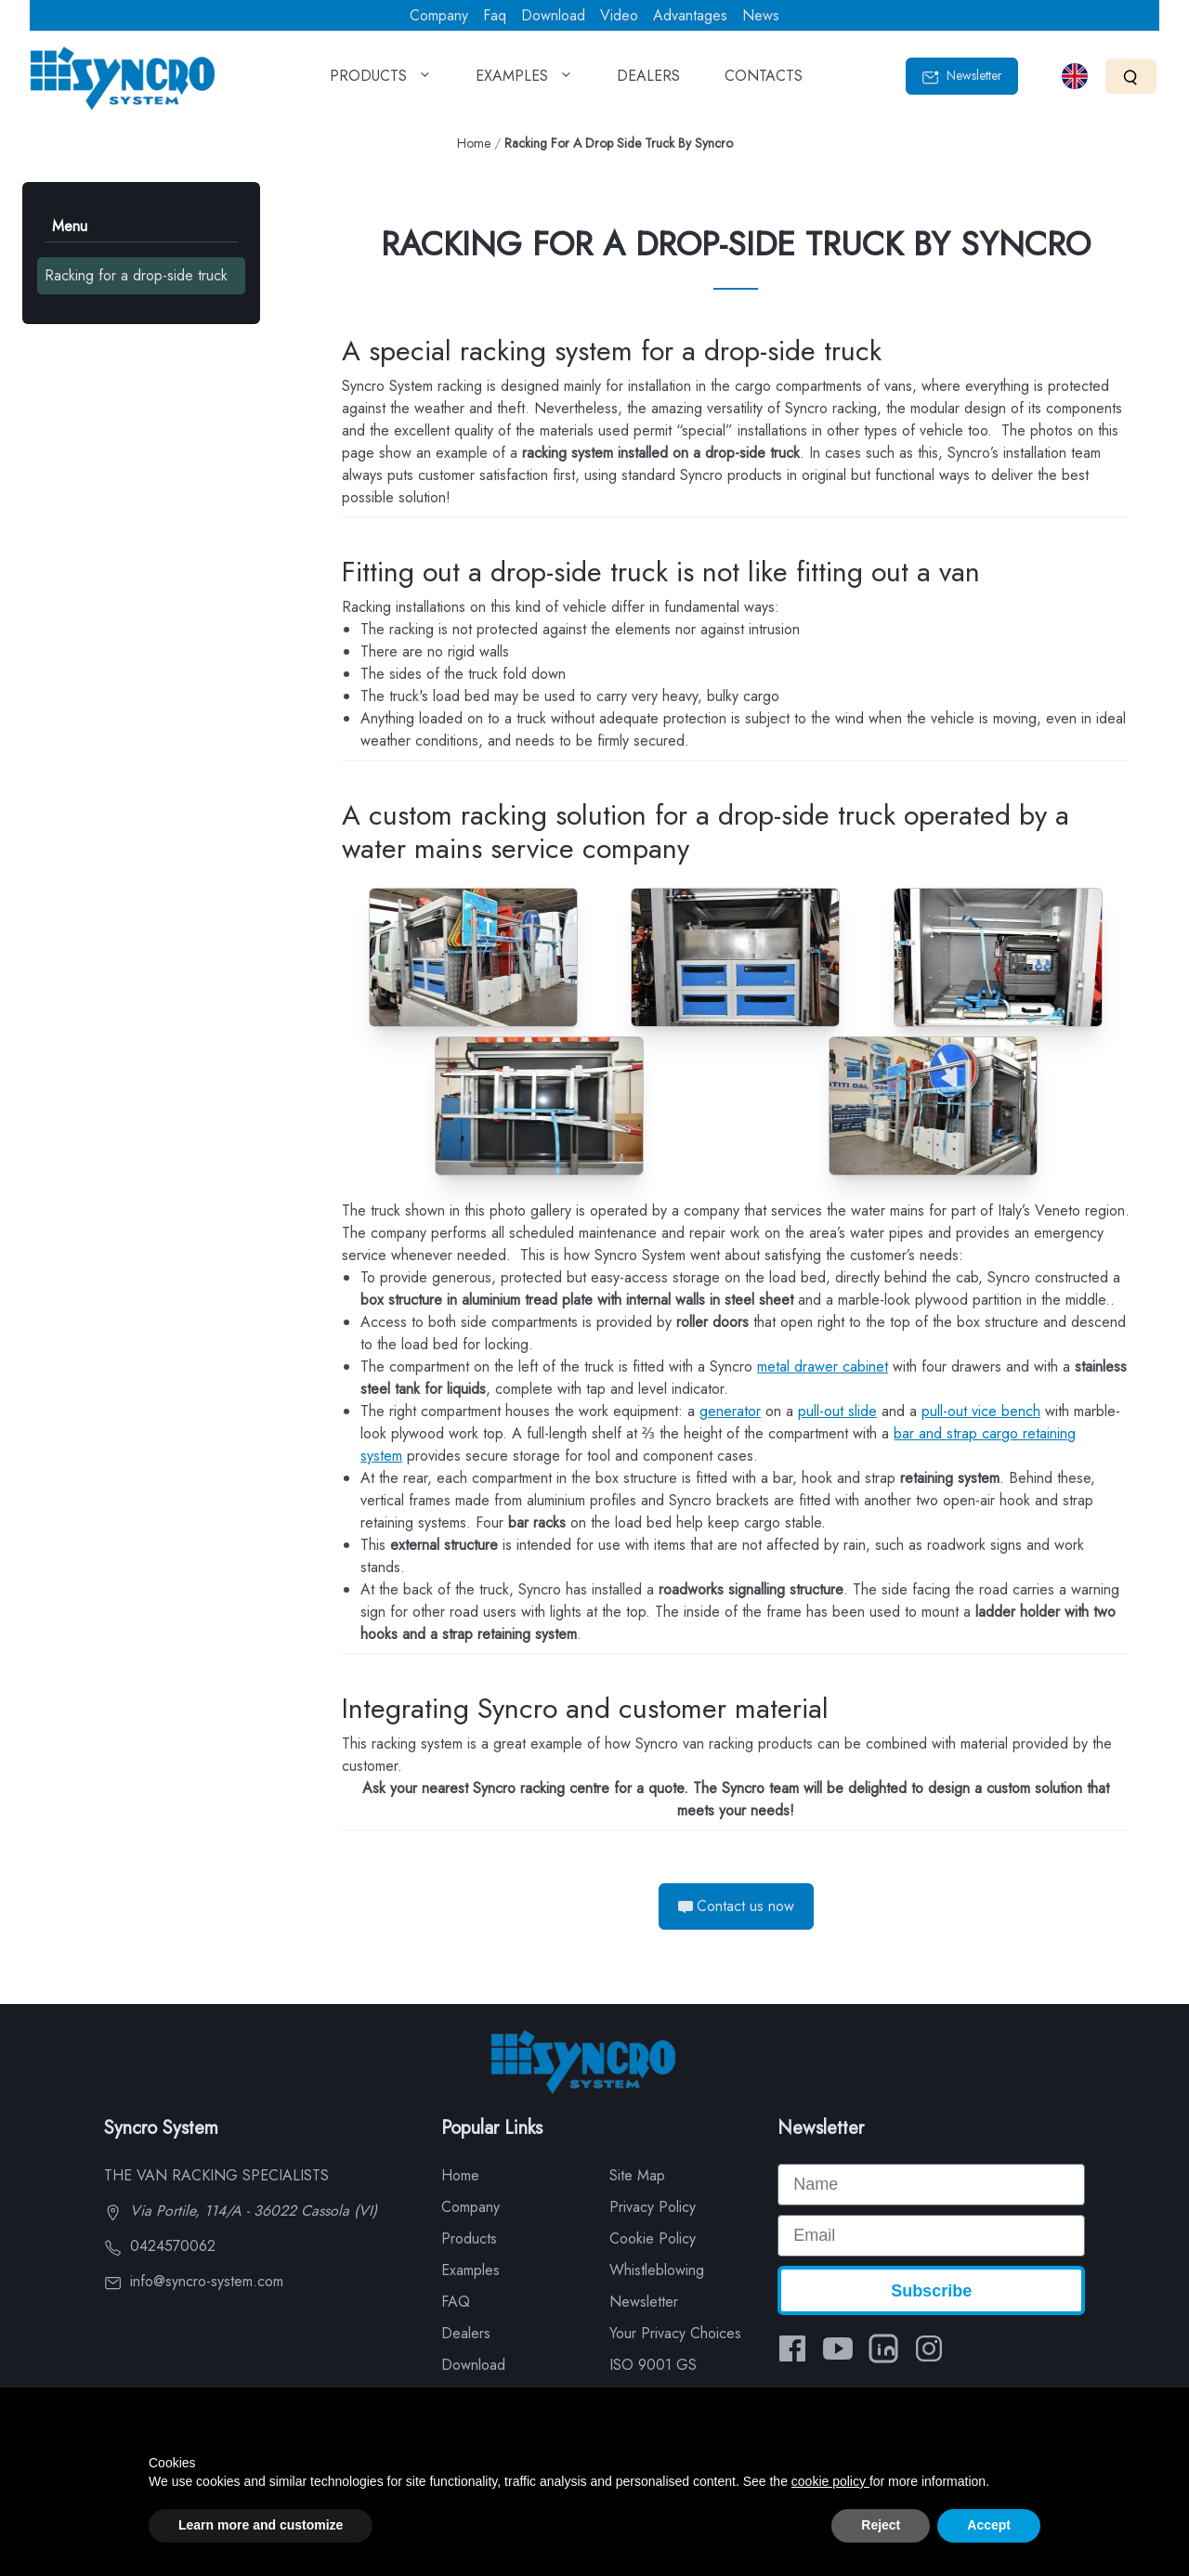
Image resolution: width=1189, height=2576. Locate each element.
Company (439, 15)
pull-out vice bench (980, 1411)
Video (619, 15)
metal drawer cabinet (822, 1366)
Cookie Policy (652, 2238)
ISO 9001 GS (653, 2364)
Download (553, 15)
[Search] (1130, 76)
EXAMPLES (524, 81)
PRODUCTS (380, 81)
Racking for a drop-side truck (136, 275)
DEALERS (648, 81)
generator (730, 1411)
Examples (470, 2270)
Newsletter (961, 75)
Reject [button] (880, 2524)
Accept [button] (989, 2524)
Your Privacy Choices (675, 2333)
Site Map (637, 2175)
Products (469, 2238)
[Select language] (1075, 76)
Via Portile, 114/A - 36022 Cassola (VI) (240, 2210)
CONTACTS (764, 81)
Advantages (690, 15)
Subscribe (931, 2291)
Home (473, 143)
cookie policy (830, 2481)
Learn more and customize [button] (260, 2524)
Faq (494, 15)
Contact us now (736, 1906)
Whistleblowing (656, 2270)
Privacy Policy (652, 2207)
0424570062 (160, 2246)
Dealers (465, 2333)
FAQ (455, 2301)
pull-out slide (837, 1411)
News (760, 15)
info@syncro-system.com (193, 2281)
